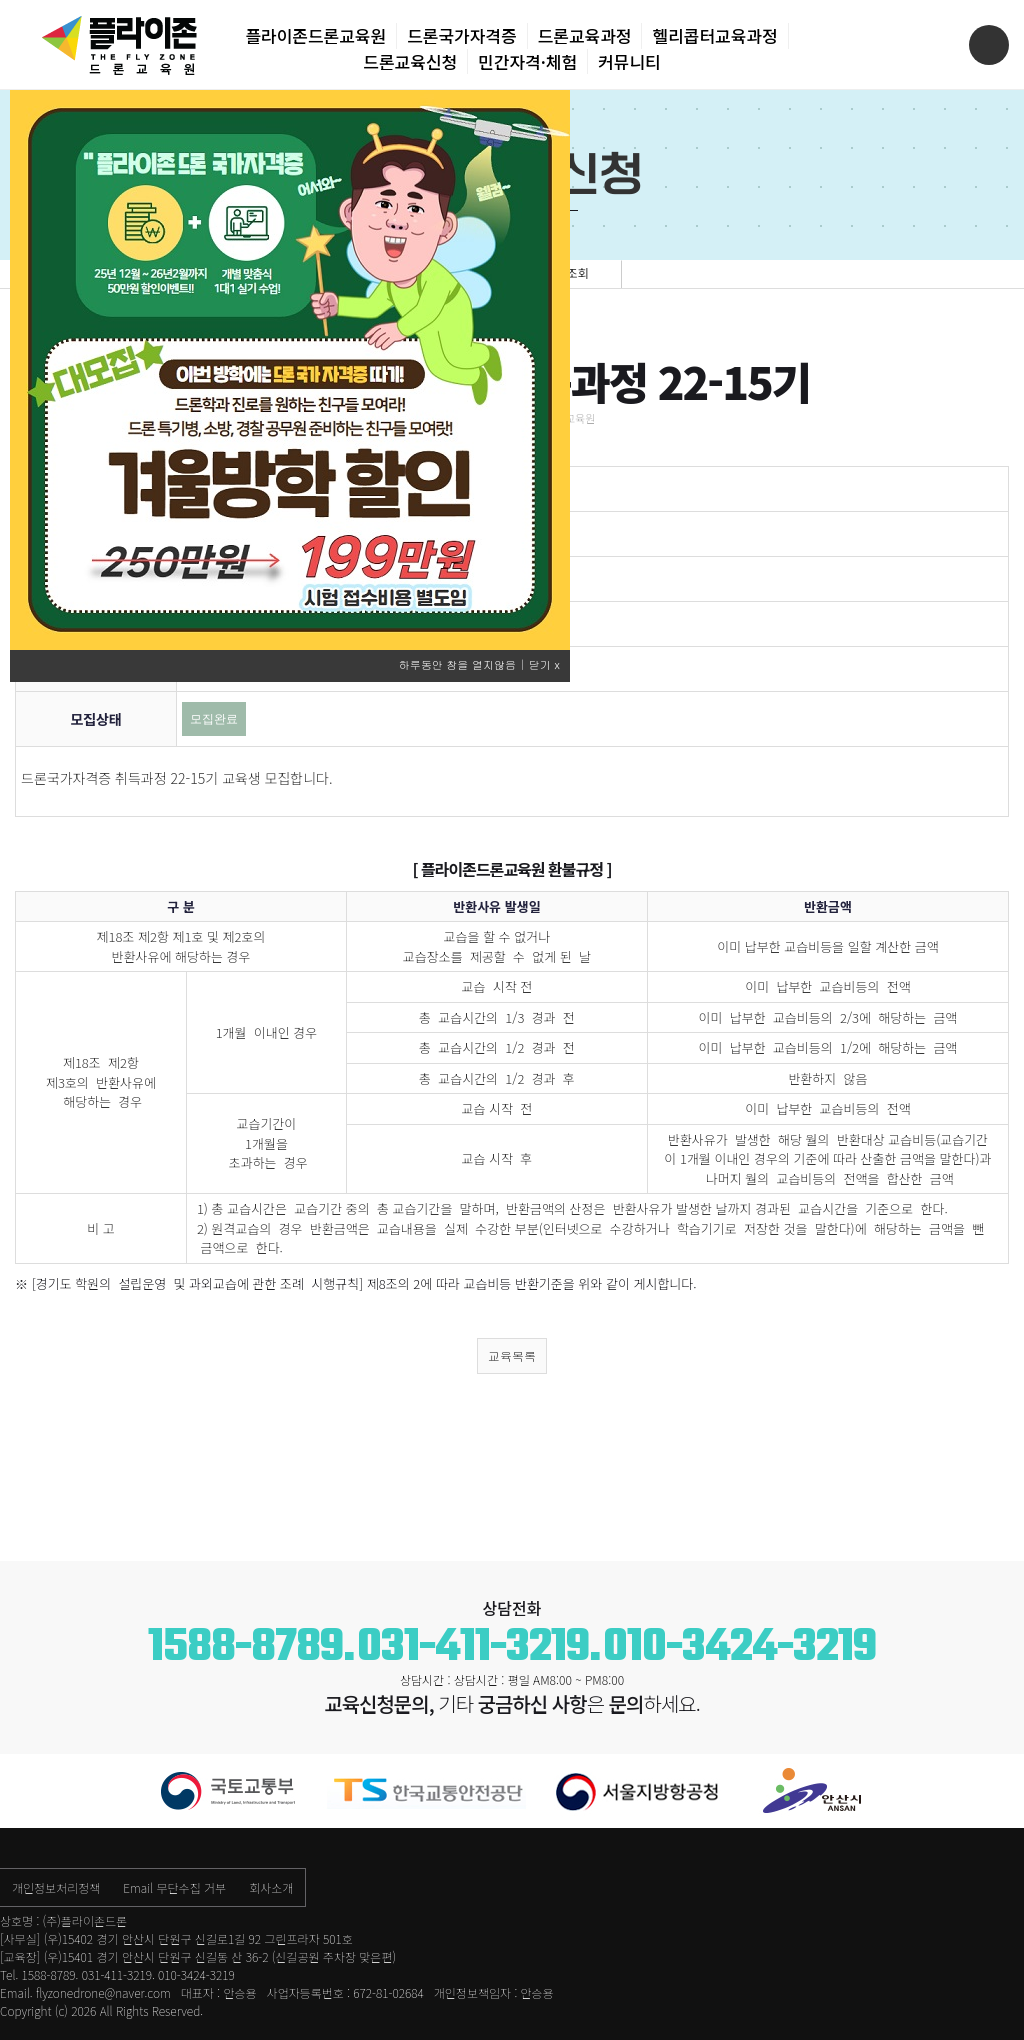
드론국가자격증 (461, 35)
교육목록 (512, 1355)
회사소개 (271, 1887)
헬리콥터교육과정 (714, 35)
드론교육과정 (585, 35)
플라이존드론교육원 (315, 35)
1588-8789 (245, 1648)
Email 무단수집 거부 (174, 1887)
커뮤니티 (629, 61)
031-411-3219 (473, 1648)
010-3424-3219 (739, 1648)
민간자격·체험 (527, 61)
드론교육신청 (410, 61)
